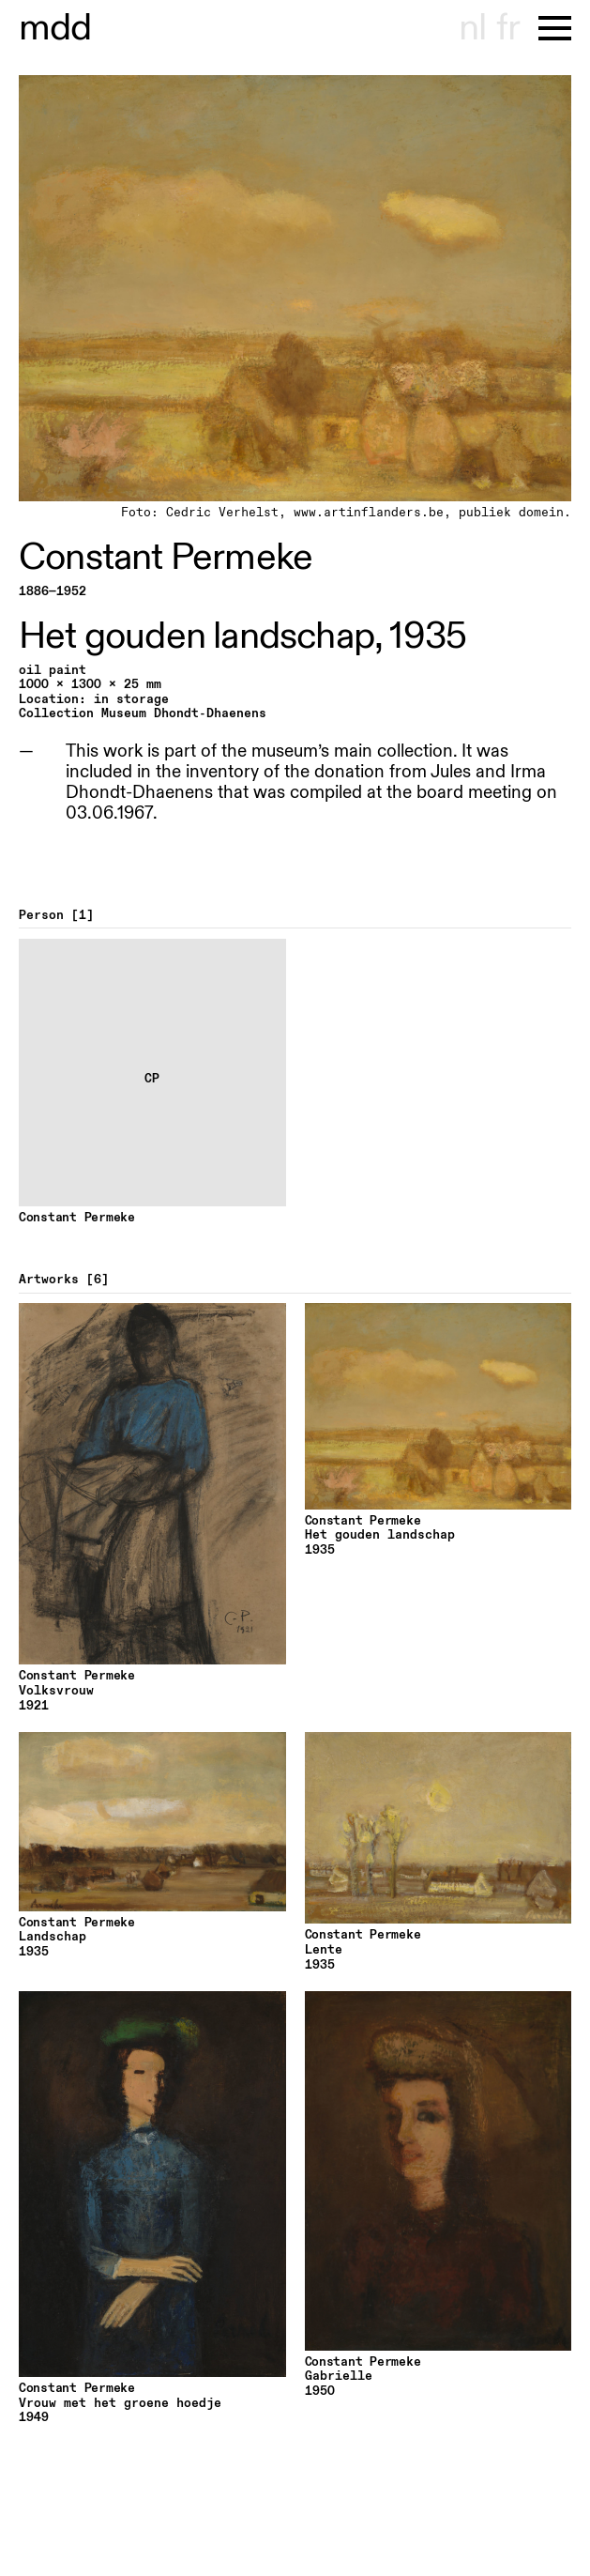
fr (508, 28)
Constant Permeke (165, 557)
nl (472, 28)
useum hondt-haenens (55, 28)
